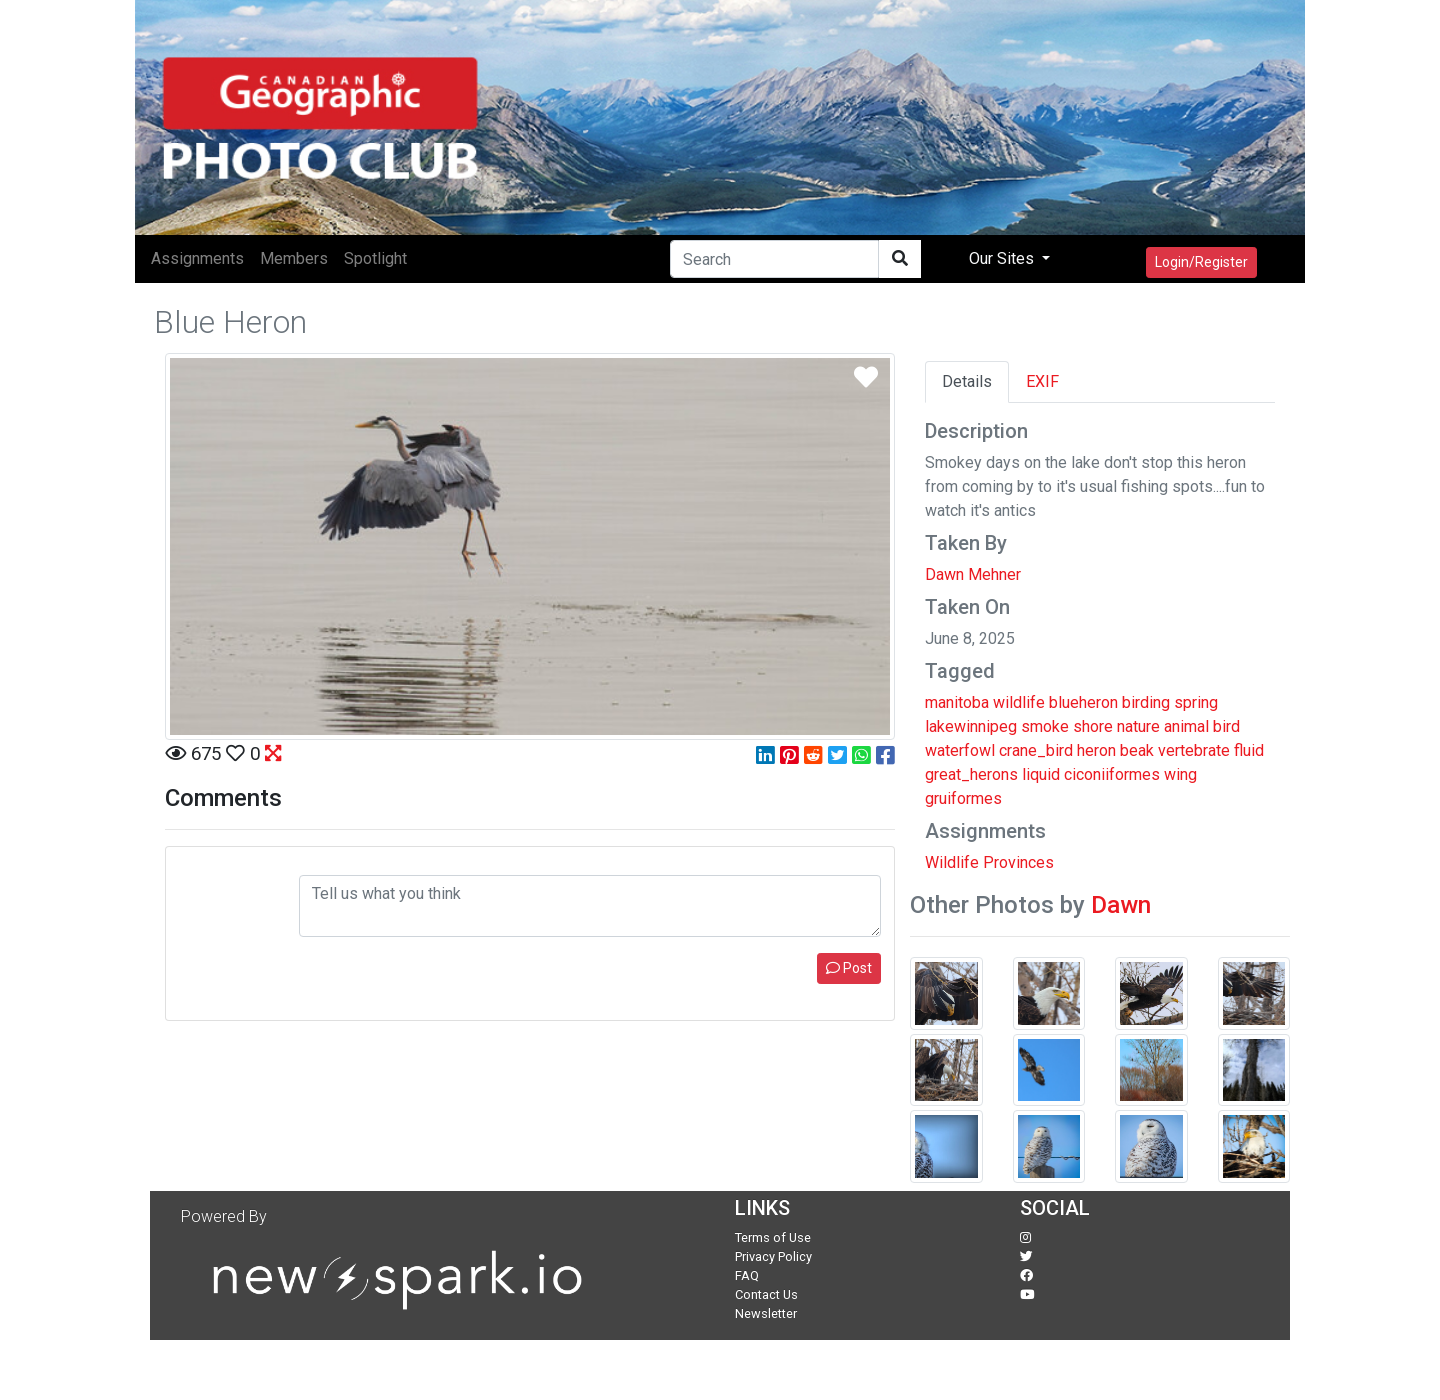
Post (849, 968)
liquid (1041, 774)
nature (1138, 726)
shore (1093, 726)
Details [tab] (967, 381)
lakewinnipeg (971, 726)
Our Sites (1003, 258)
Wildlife (952, 862)
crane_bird (1036, 750)
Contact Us (766, 1294)
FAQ (747, 1275)
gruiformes (963, 798)
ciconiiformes (1112, 774)
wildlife (1019, 702)
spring (1196, 702)
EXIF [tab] (1042, 381)
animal (1186, 726)
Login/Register (1201, 262)
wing (1180, 774)
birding (1146, 702)
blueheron (1083, 702)
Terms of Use (773, 1237)
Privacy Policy (773, 1256)
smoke (1045, 726)
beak (1137, 750)
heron (1096, 750)
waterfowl (960, 750)
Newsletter (766, 1313)
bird (1226, 726)
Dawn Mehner (973, 574)
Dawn (1121, 905)
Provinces (1018, 862)
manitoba (957, 702)
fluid (1249, 750)
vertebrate (1194, 750)
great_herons (971, 774)
